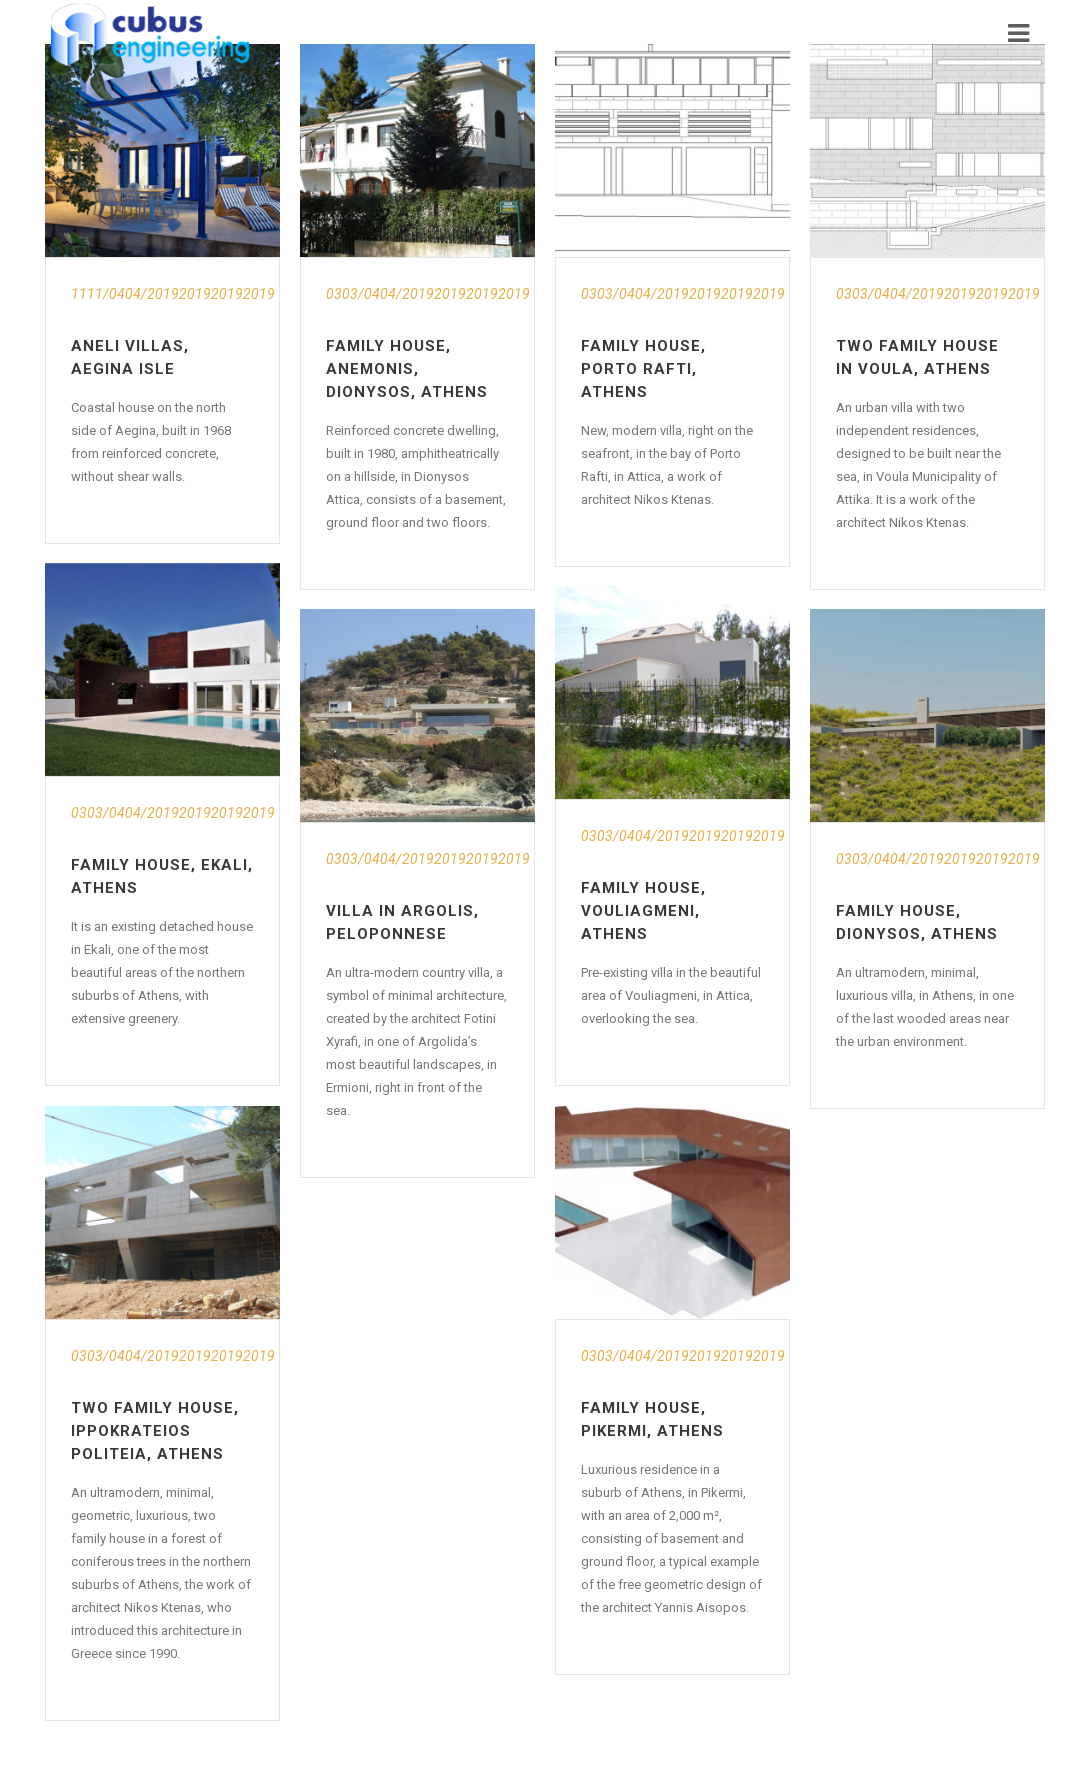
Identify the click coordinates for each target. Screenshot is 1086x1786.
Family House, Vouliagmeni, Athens (643, 911)
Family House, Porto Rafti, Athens (643, 369)
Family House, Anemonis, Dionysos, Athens (407, 369)
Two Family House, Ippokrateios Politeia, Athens (155, 1431)
